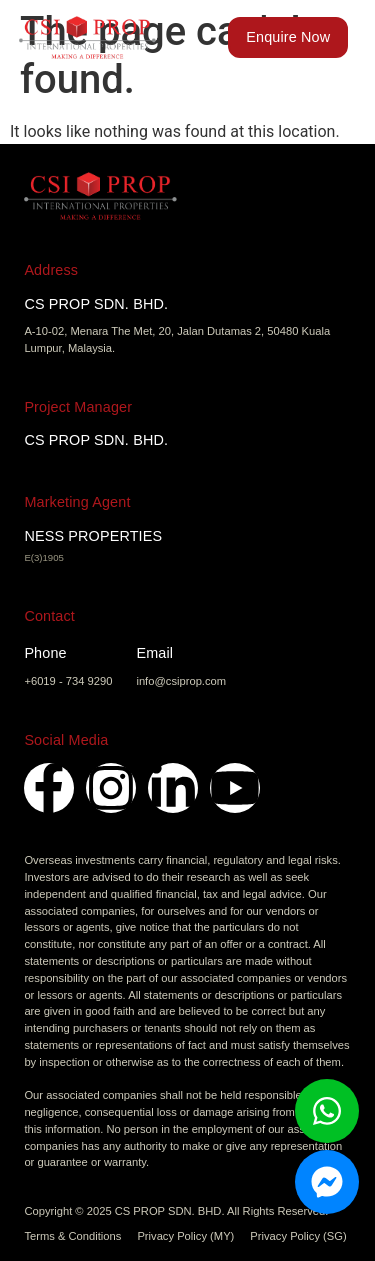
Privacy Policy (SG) (298, 1236)
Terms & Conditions (72, 1236)
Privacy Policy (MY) (185, 1236)
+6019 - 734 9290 (68, 681)
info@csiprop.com (181, 681)
